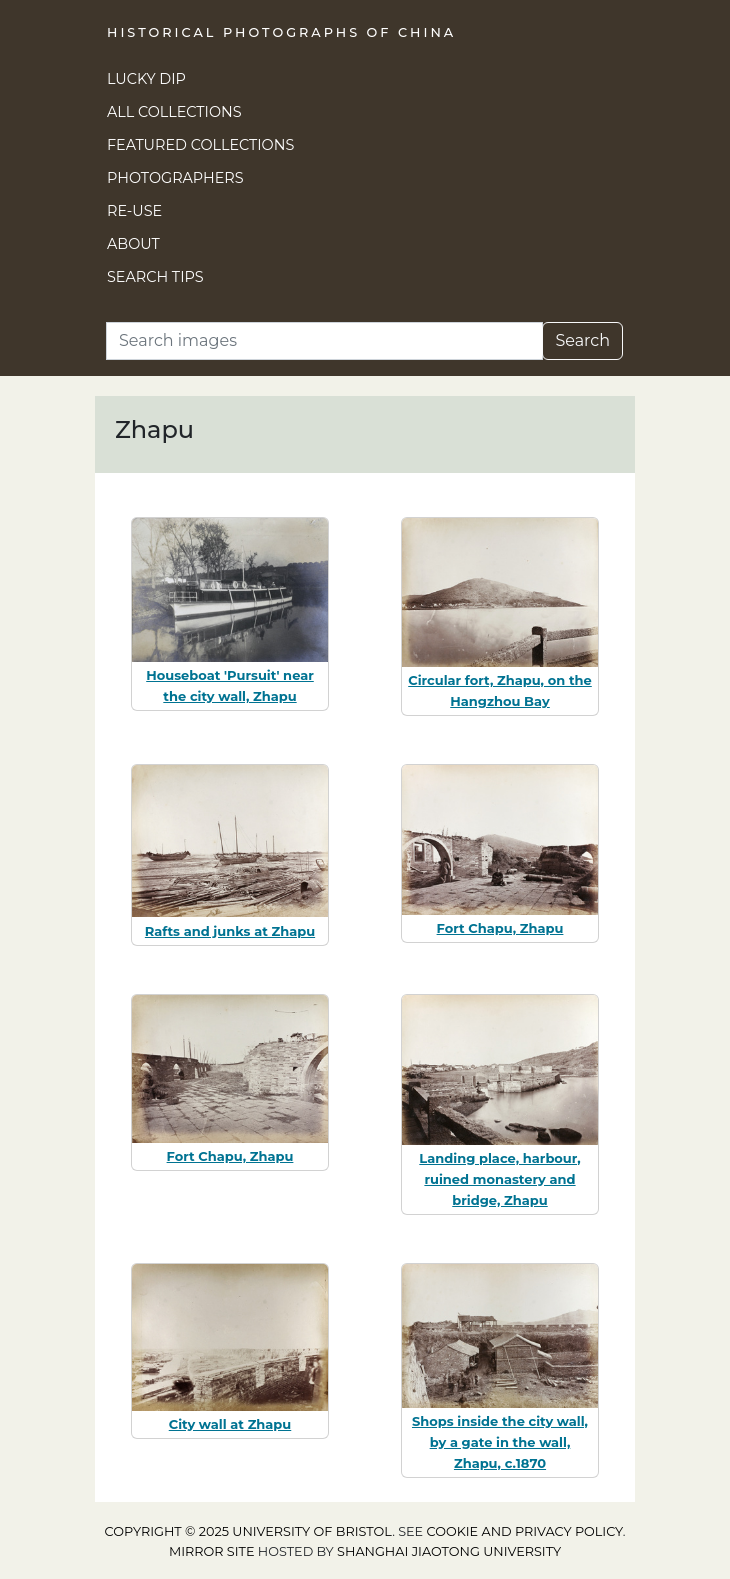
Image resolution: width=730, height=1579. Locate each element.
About (133, 244)
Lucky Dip (146, 79)
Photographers (175, 178)
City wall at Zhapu (230, 1424)
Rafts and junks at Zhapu (230, 931)
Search (582, 340)
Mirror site (212, 1551)
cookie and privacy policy (525, 1531)
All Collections (174, 112)
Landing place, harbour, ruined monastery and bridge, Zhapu (499, 1179)
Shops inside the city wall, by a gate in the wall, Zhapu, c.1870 (500, 1442)
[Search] (324, 341)
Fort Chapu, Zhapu (500, 928)
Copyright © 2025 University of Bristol (249, 1531)
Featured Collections (200, 145)
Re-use (134, 211)
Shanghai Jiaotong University (449, 1551)
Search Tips (155, 277)
